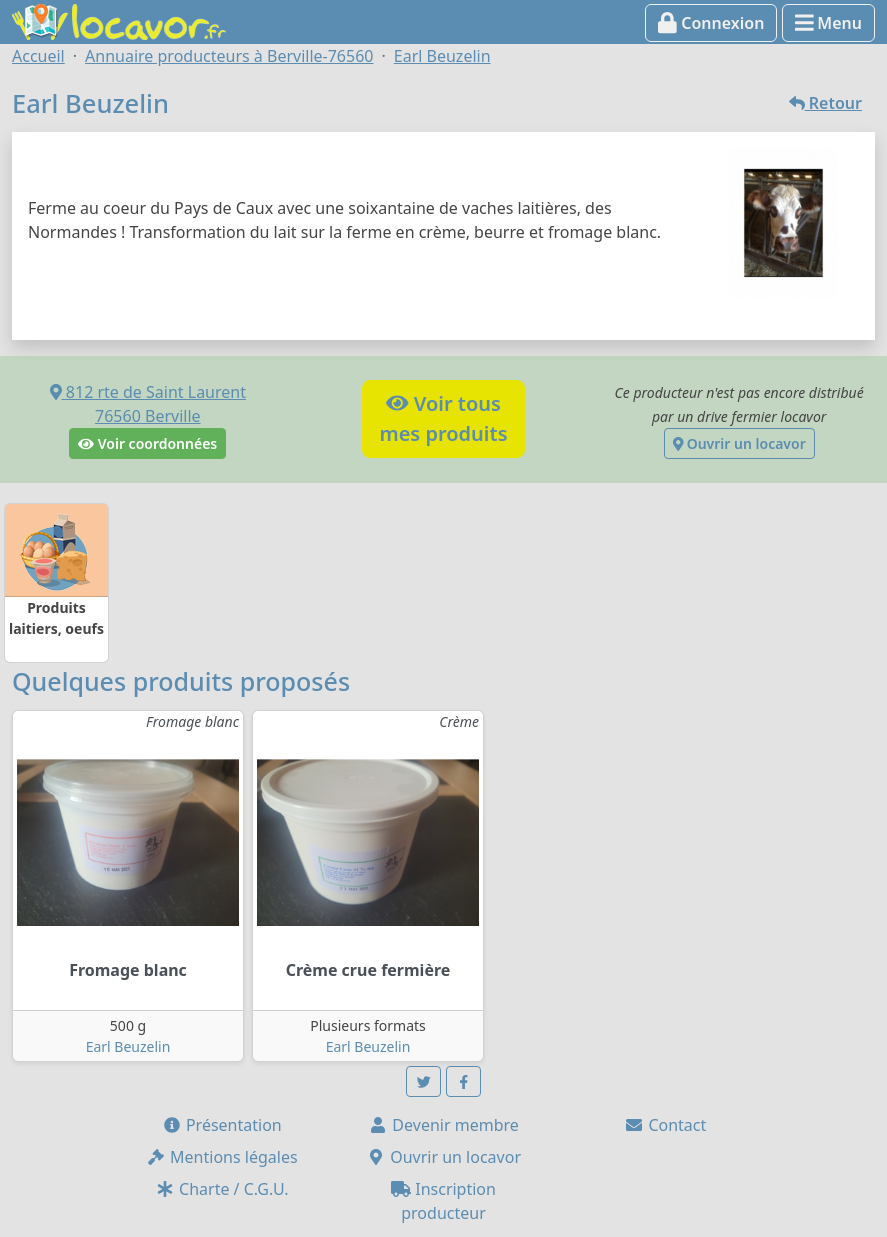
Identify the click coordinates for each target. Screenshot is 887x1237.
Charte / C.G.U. (222, 1189)
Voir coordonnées (147, 443)
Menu (828, 23)
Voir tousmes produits (443, 418)
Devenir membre (443, 1125)
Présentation (222, 1125)
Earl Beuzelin (128, 1046)
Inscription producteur (443, 1201)
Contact (665, 1125)
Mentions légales (222, 1157)
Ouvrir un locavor (739, 443)
